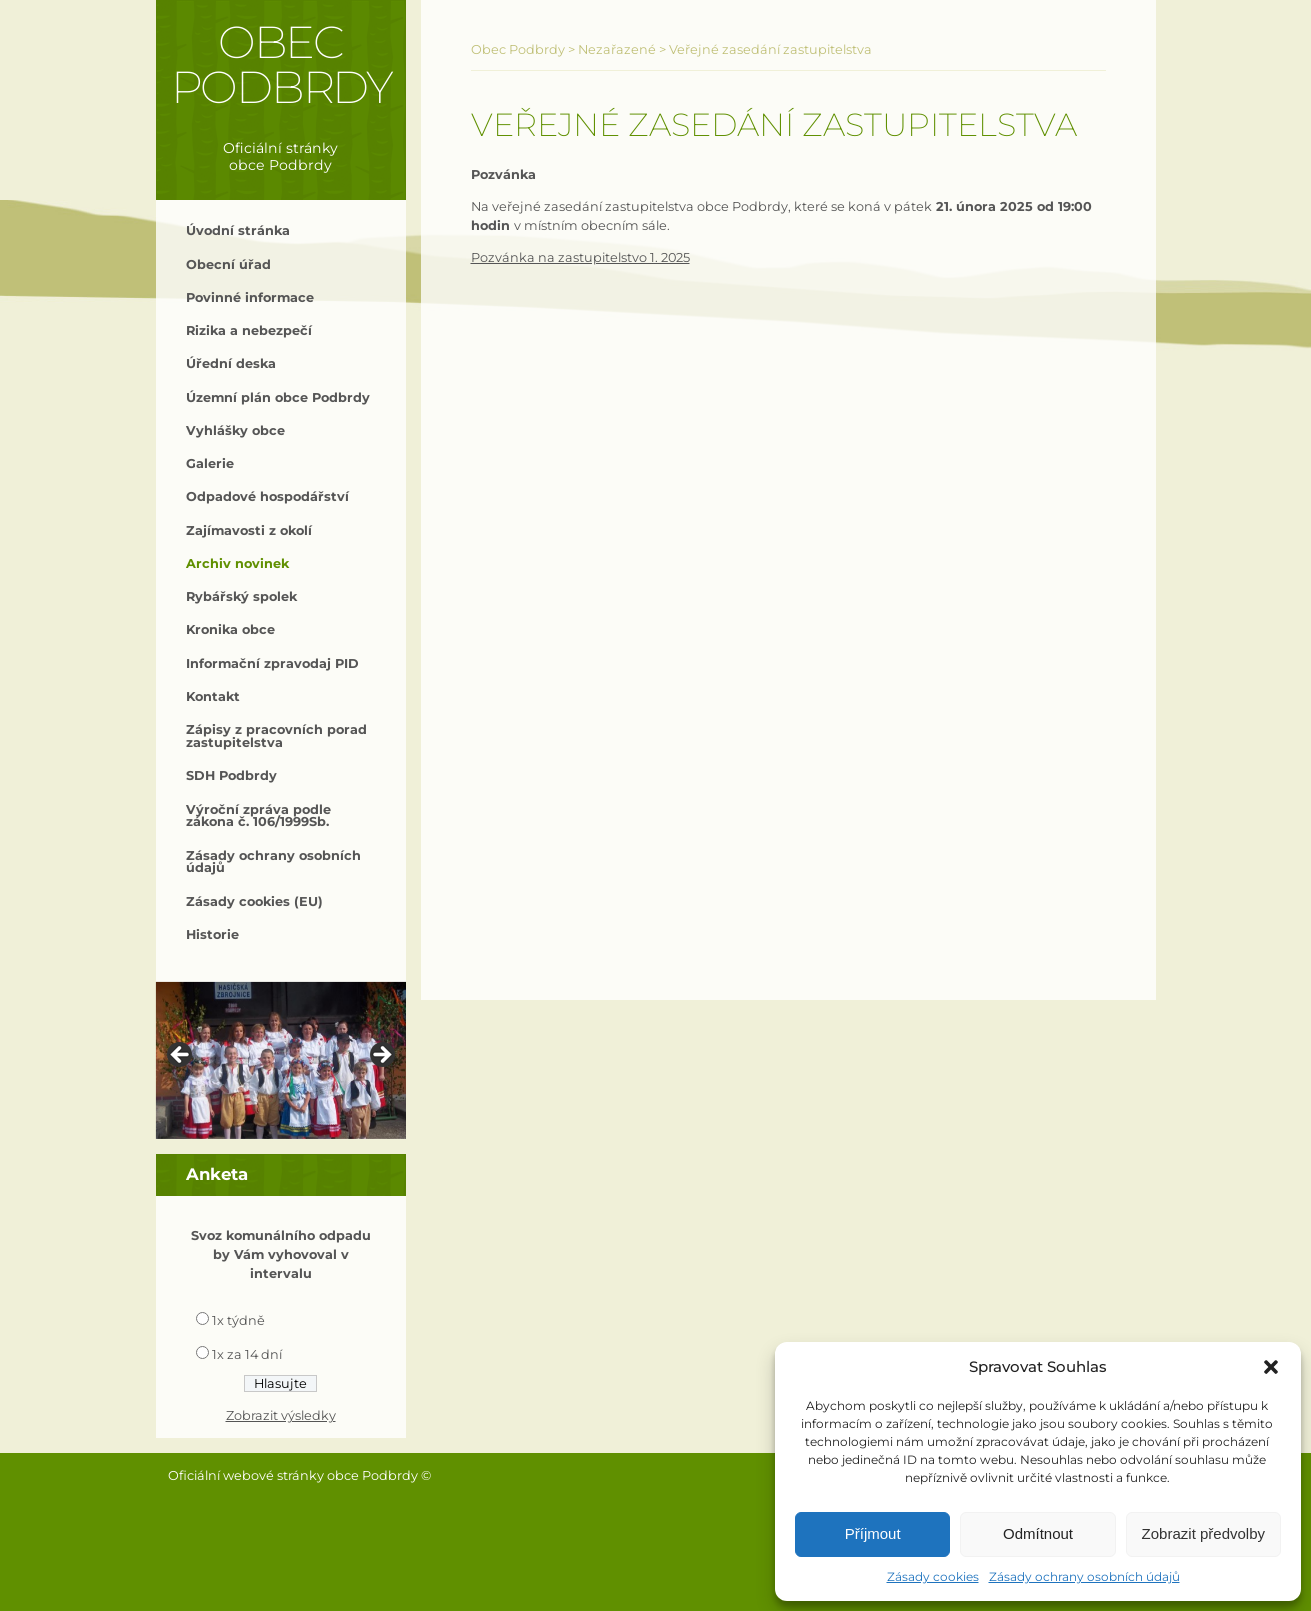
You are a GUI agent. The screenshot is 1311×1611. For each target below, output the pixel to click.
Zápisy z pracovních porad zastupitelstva (276, 736)
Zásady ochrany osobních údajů (1084, 1576)
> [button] (381, 1056)
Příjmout (873, 1533)
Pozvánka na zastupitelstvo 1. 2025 (580, 257)
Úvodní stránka (238, 230)
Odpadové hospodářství (267, 496)
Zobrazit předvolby (1203, 1533)
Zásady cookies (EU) (254, 901)
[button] (1271, 1367)
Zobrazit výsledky (281, 1415)
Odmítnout (1038, 1533)
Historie (212, 934)
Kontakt (213, 696)
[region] (281, 1060)
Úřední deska (231, 363)
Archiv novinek (237, 563)
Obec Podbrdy (281, 64)
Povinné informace (250, 297)
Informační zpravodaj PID (272, 663)
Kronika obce (230, 629)
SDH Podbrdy (231, 775)
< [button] (181, 1056)
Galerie (210, 463)
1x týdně (238, 1320)
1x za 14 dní (247, 1354)
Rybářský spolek (241, 596)
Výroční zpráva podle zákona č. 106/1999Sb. (258, 816)
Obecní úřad (228, 264)
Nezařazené (617, 49)
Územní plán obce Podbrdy (278, 397)
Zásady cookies (933, 1576)
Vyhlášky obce (235, 430)
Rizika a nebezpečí (249, 330)
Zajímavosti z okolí (249, 530)
